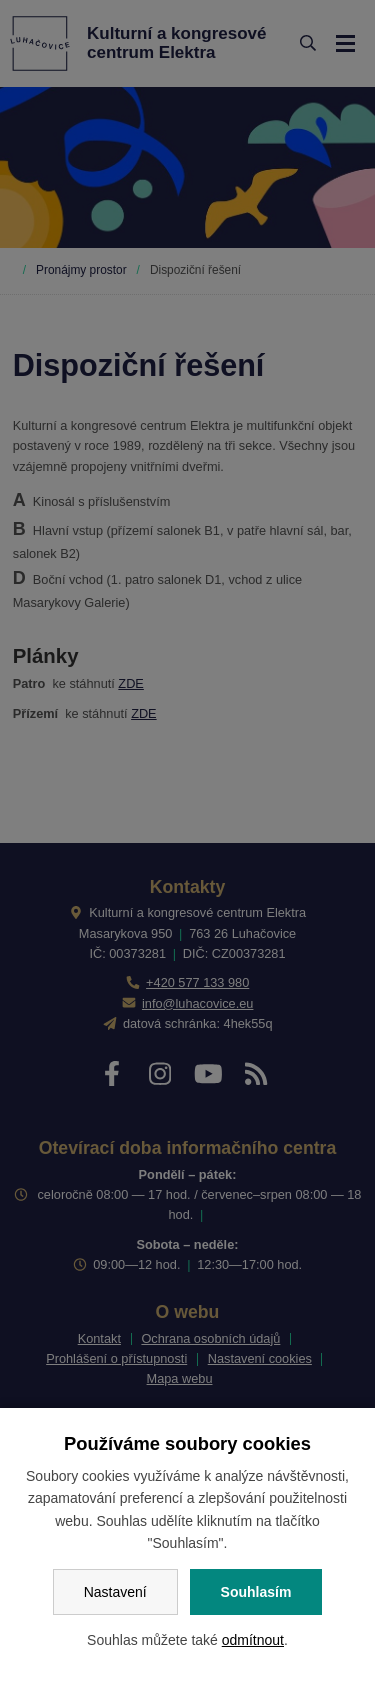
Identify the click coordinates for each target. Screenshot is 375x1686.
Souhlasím (256, 1592)
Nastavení (115, 1592)
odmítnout (253, 1640)
